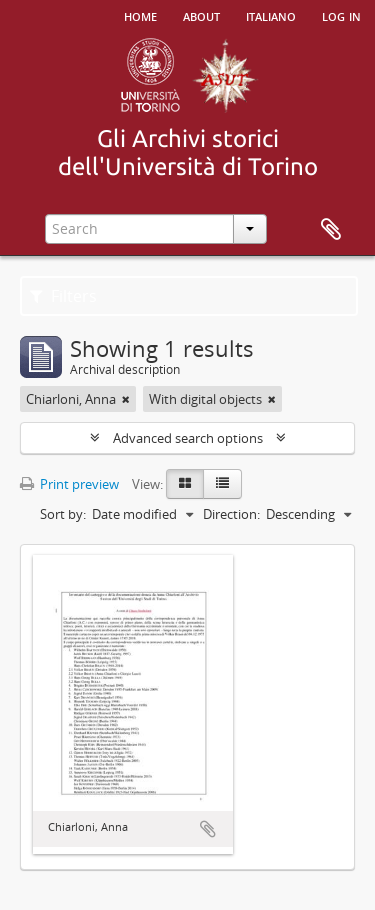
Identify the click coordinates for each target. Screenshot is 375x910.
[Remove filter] (126, 399)
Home (140, 15)
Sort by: (63, 514)
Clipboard (331, 230)
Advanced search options (188, 438)
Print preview (69, 484)
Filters (63, 296)
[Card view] (185, 484)
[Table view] (222, 484)
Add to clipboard (208, 829)
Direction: (231, 514)
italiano (271, 15)
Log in (341, 15)
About (201, 15)
